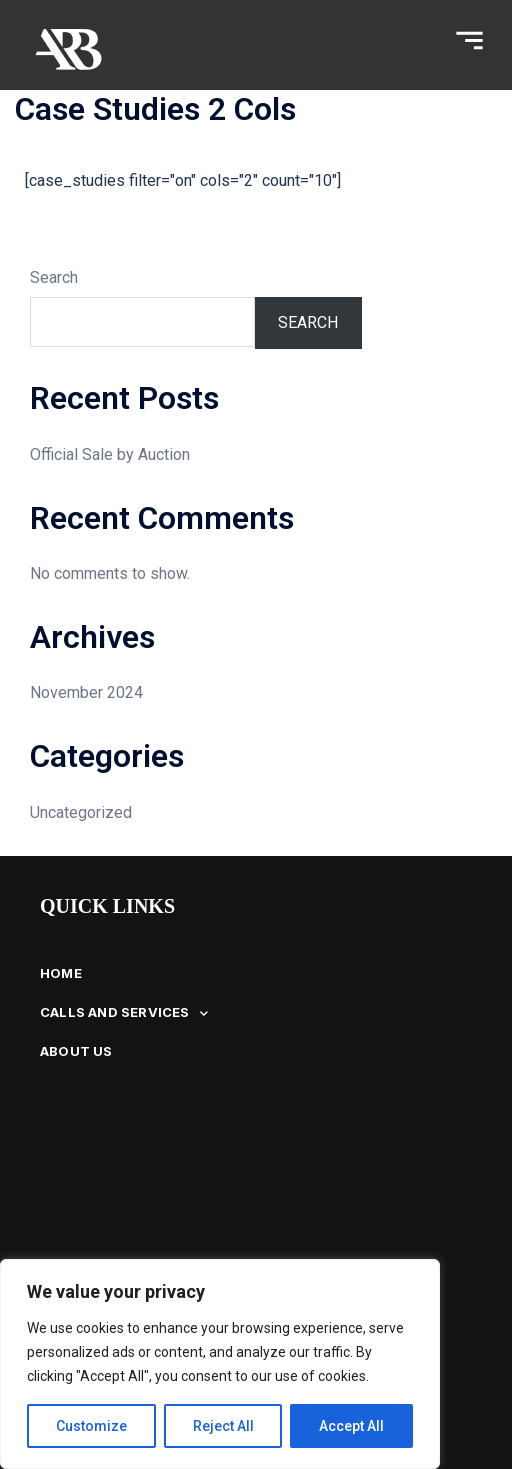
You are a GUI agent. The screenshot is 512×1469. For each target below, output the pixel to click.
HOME (61, 973)
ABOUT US (76, 1051)
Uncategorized (81, 812)
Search (54, 277)
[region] (220, 1364)
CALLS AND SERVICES (124, 1013)
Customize (91, 1426)
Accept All (351, 1426)
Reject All (223, 1426)
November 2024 (86, 692)
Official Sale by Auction (110, 454)
